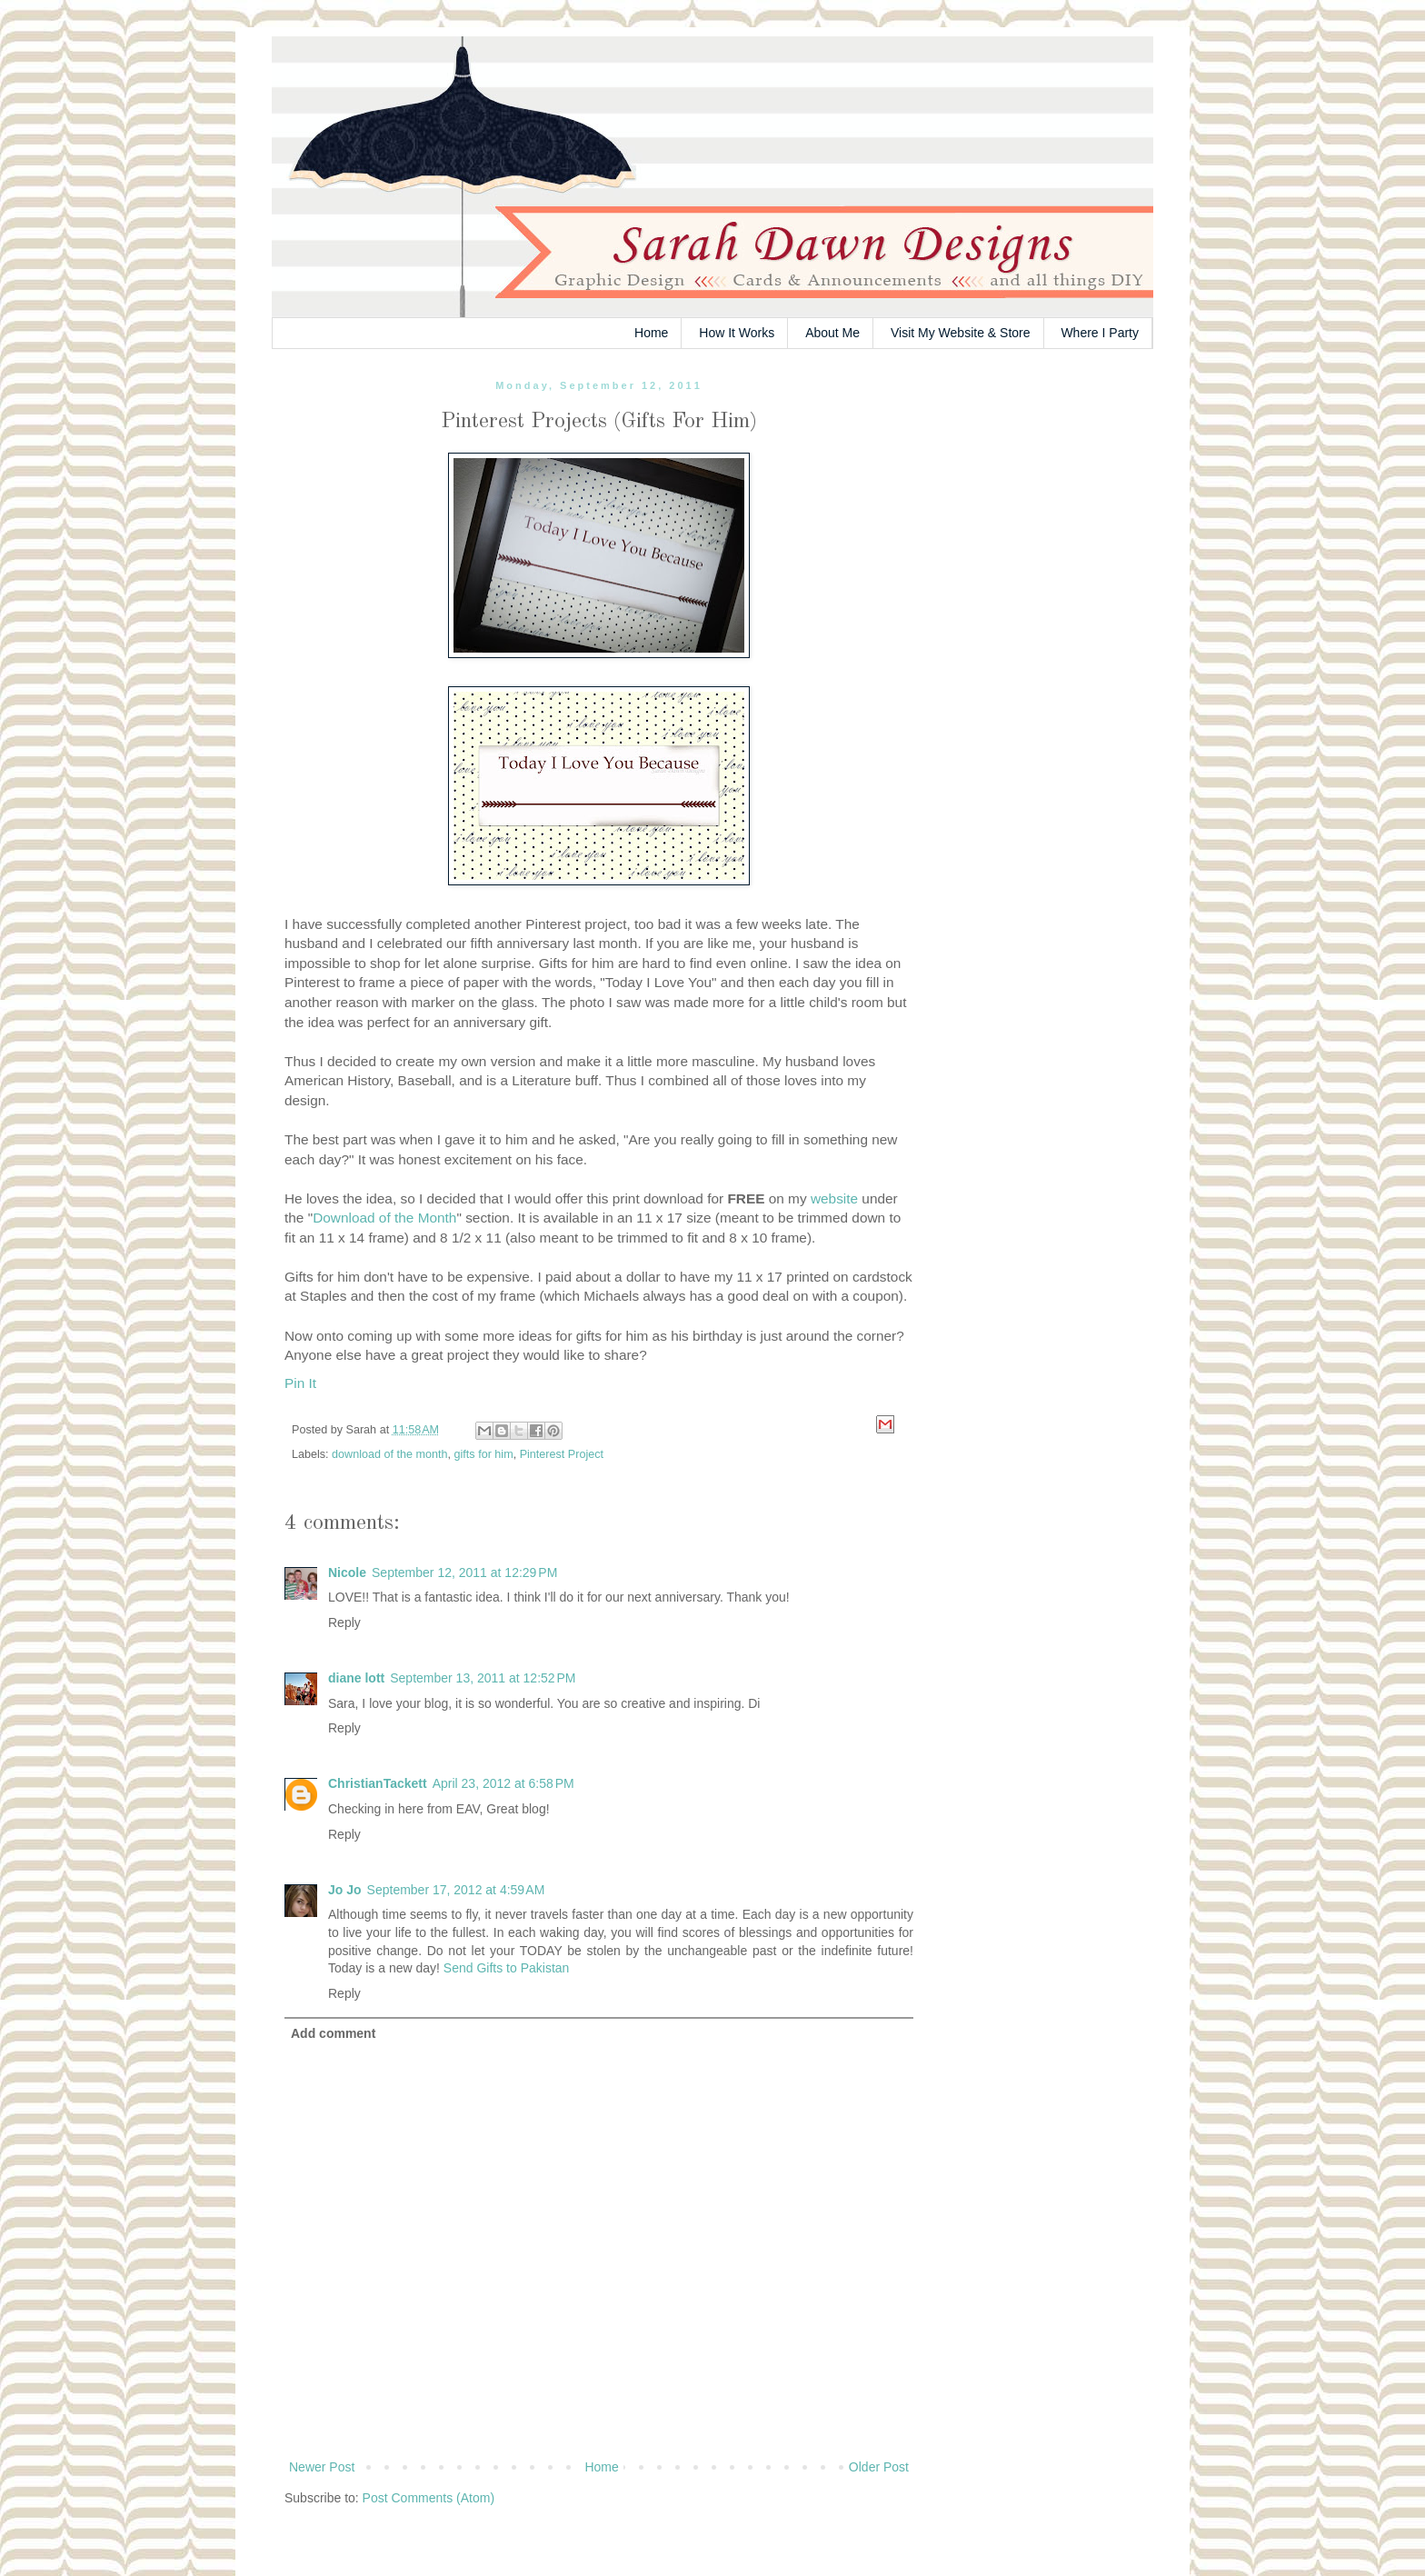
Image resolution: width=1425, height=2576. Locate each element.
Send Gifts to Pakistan (506, 1968)
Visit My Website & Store (961, 332)
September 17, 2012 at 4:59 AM (456, 1889)
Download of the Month (384, 1217)
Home (651, 332)
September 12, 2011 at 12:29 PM (464, 1572)
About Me (832, 332)
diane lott (356, 1678)
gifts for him (483, 1454)
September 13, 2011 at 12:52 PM (482, 1678)
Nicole (347, 1572)
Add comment (333, 2033)
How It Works (736, 332)
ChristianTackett (377, 1783)
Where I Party (1100, 332)
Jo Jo (345, 1889)
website (834, 1198)
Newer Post (321, 2467)
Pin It (300, 1383)
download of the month (389, 1454)
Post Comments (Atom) (428, 2498)
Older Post (879, 2467)
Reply (344, 1622)
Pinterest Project (561, 1454)
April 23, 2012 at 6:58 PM (503, 1783)
